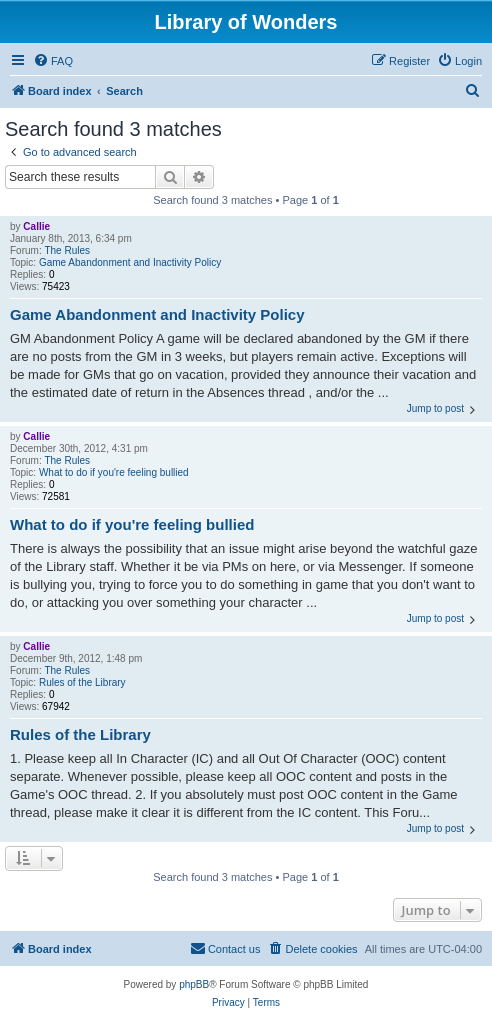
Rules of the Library (82, 682)
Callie (36, 226)
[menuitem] (53, 61)
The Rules (67, 250)
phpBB (194, 984)
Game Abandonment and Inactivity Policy (130, 262)
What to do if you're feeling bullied (114, 472)
